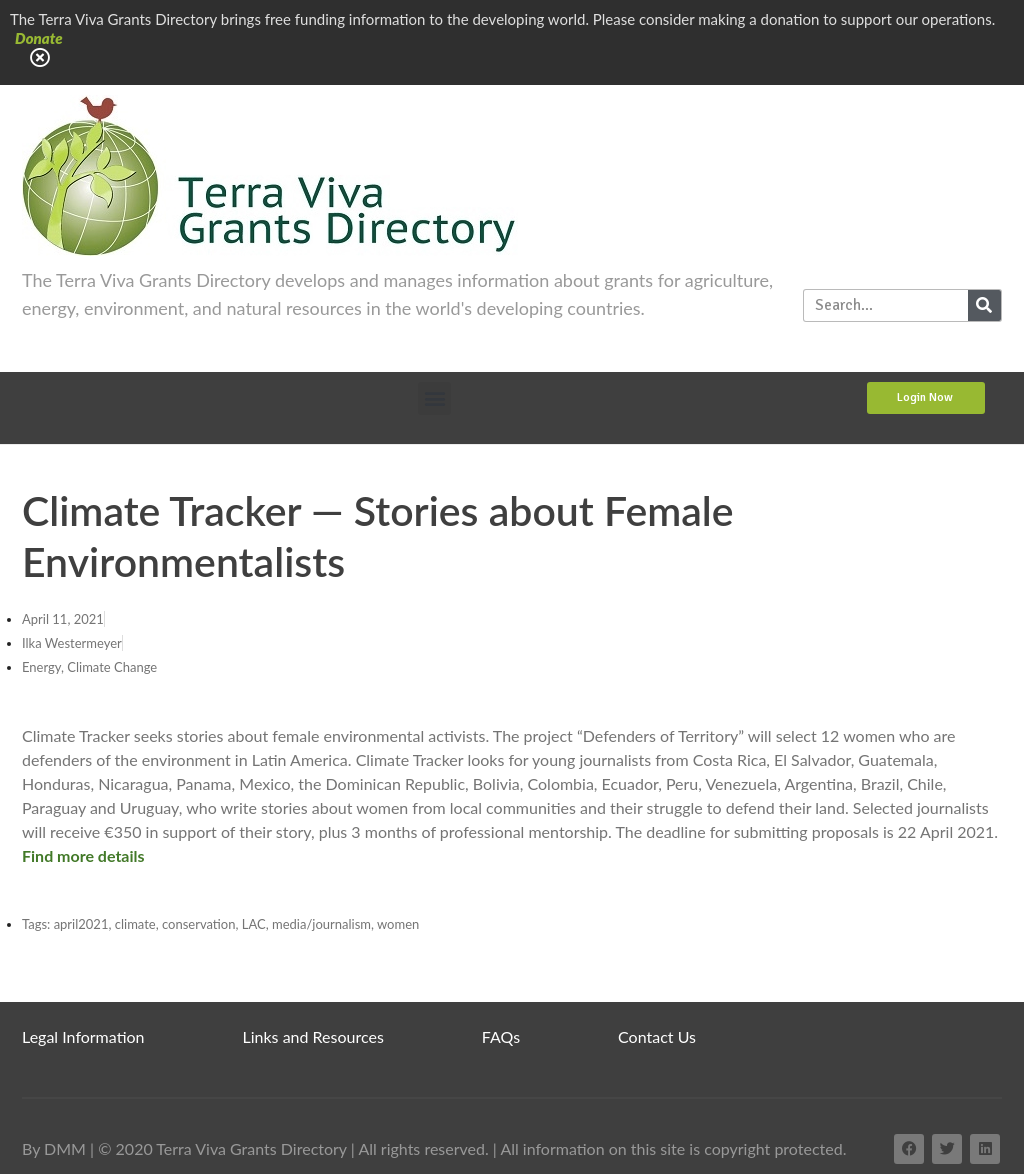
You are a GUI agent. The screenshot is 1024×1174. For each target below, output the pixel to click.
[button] (434, 398)
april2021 (81, 924)
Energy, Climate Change (89, 667)
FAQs (501, 1036)
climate (135, 924)
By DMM (54, 1148)
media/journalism (321, 924)
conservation (199, 924)
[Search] (984, 305)
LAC (254, 924)
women (398, 924)
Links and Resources (313, 1036)
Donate (39, 38)
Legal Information (83, 1036)
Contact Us (657, 1036)
